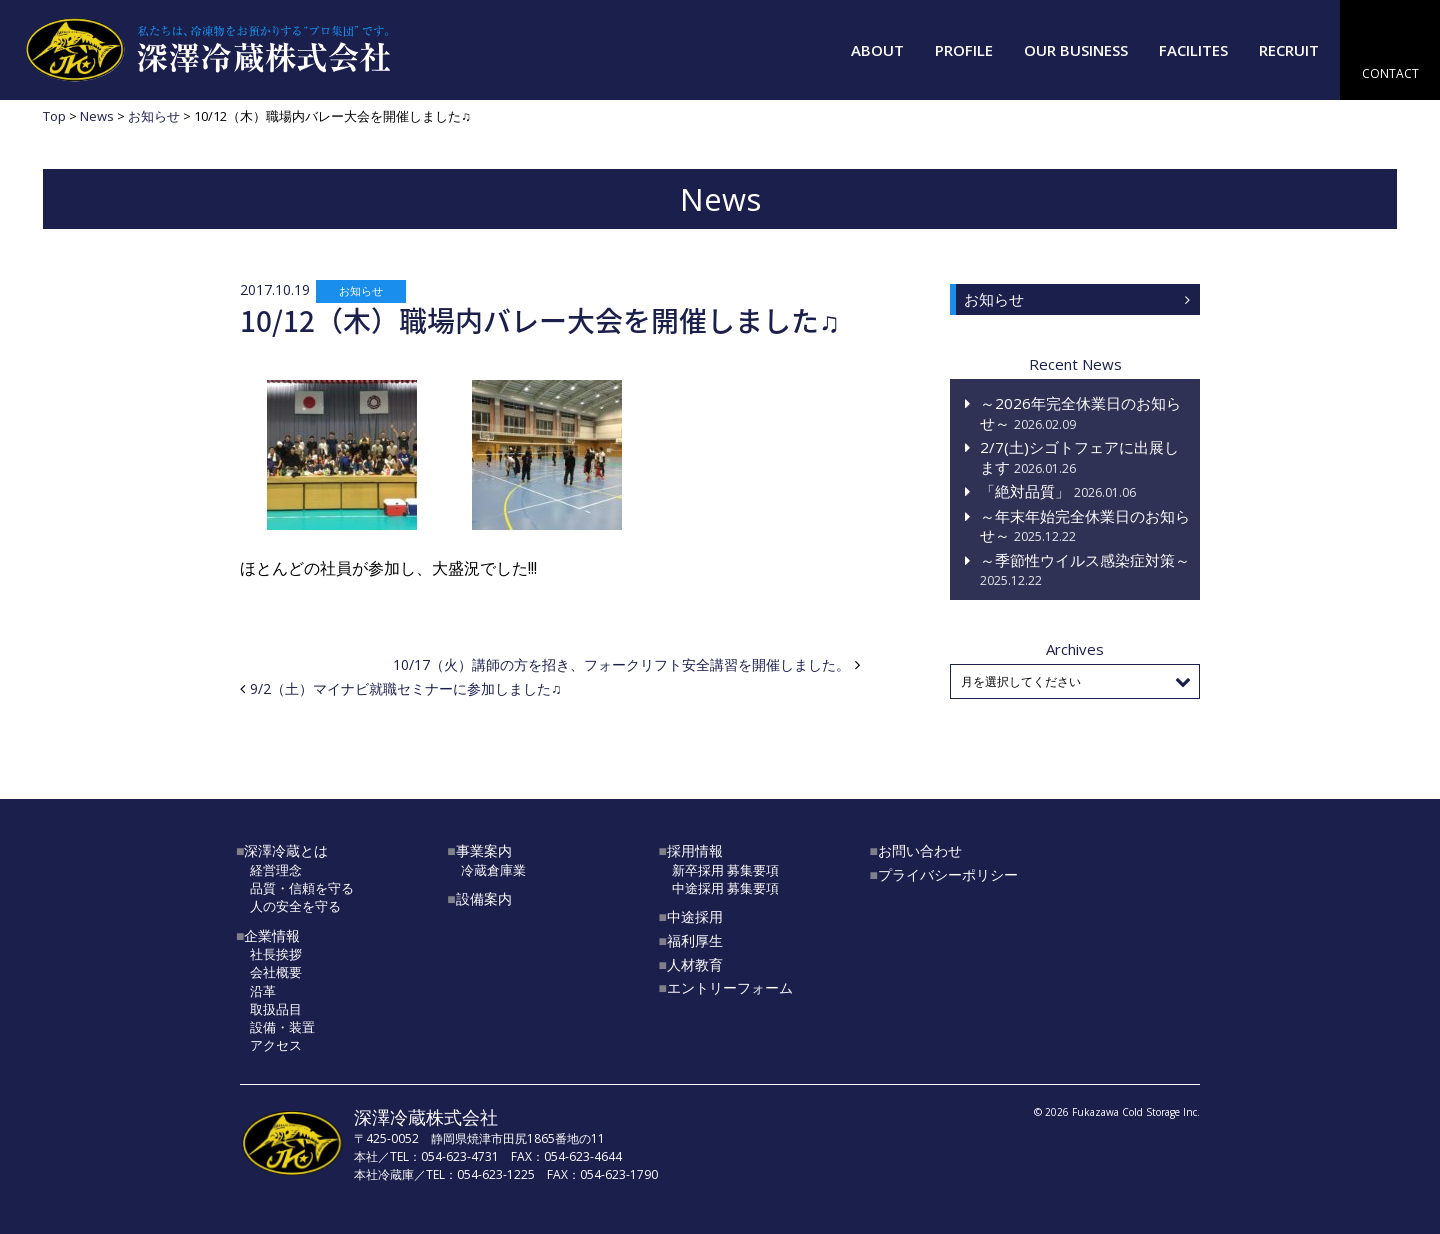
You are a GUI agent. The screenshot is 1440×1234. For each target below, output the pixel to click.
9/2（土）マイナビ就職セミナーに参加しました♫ (406, 688)
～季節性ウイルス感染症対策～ (1085, 570)
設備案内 (484, 898)
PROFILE (964, 50)
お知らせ (361, 290)
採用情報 (695, 850)
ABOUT (877, 50)
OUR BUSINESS (1076, 50)
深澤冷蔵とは (286, 850)
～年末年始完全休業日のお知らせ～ (1085, 526)
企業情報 (272, 935)
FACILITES (1193, 50)
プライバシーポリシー (948, 874)
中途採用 (695, 916)
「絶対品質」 (1058, 491)
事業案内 (484, 850)
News (97, 116)
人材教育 (695, 964)
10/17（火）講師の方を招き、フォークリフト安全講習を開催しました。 (621, 664)
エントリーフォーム (730, 987)
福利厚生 (695, 940)
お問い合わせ (920, 850)
